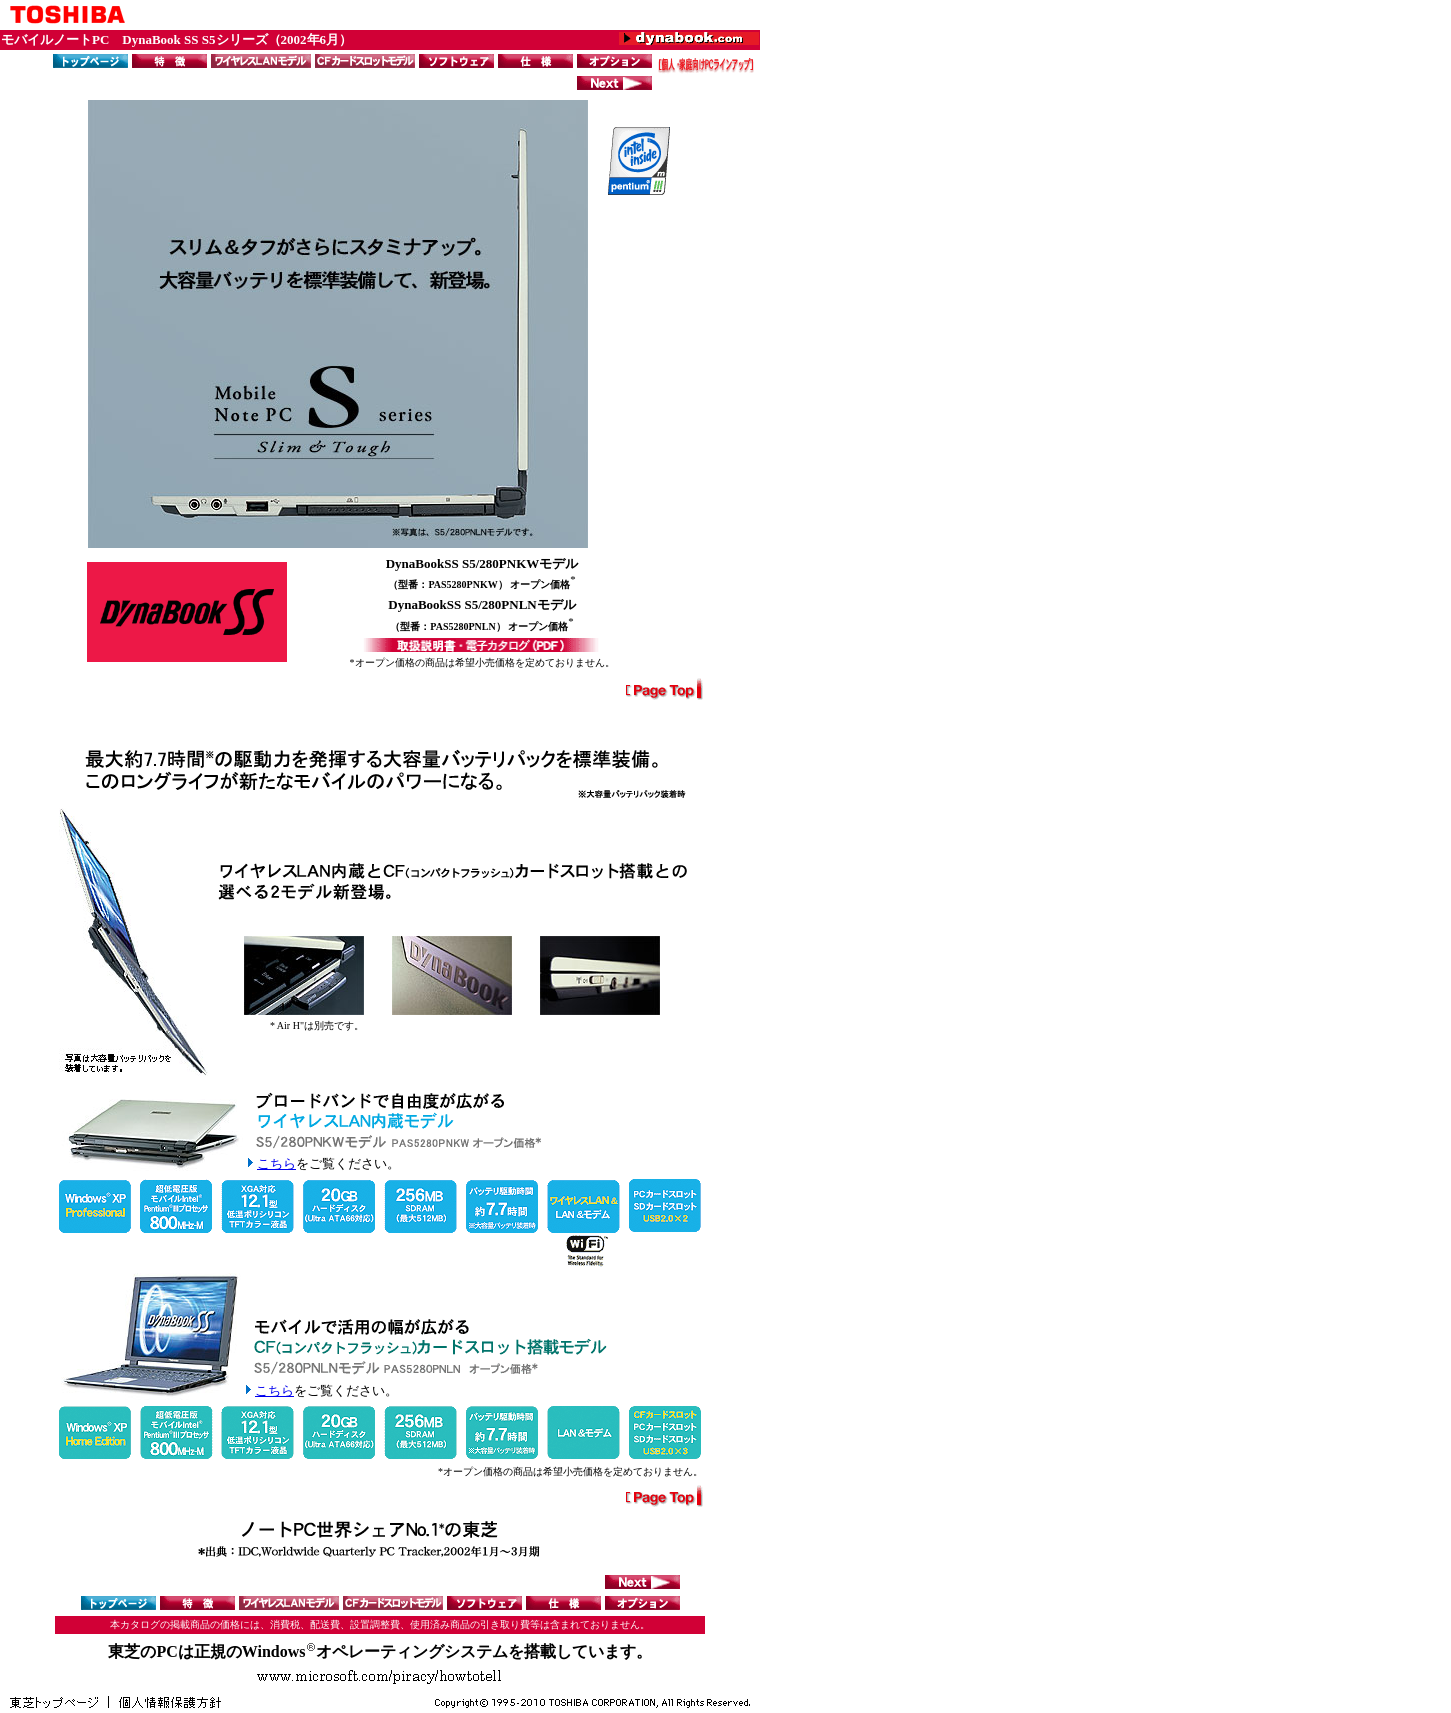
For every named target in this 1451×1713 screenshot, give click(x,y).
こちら (276, 1163)
